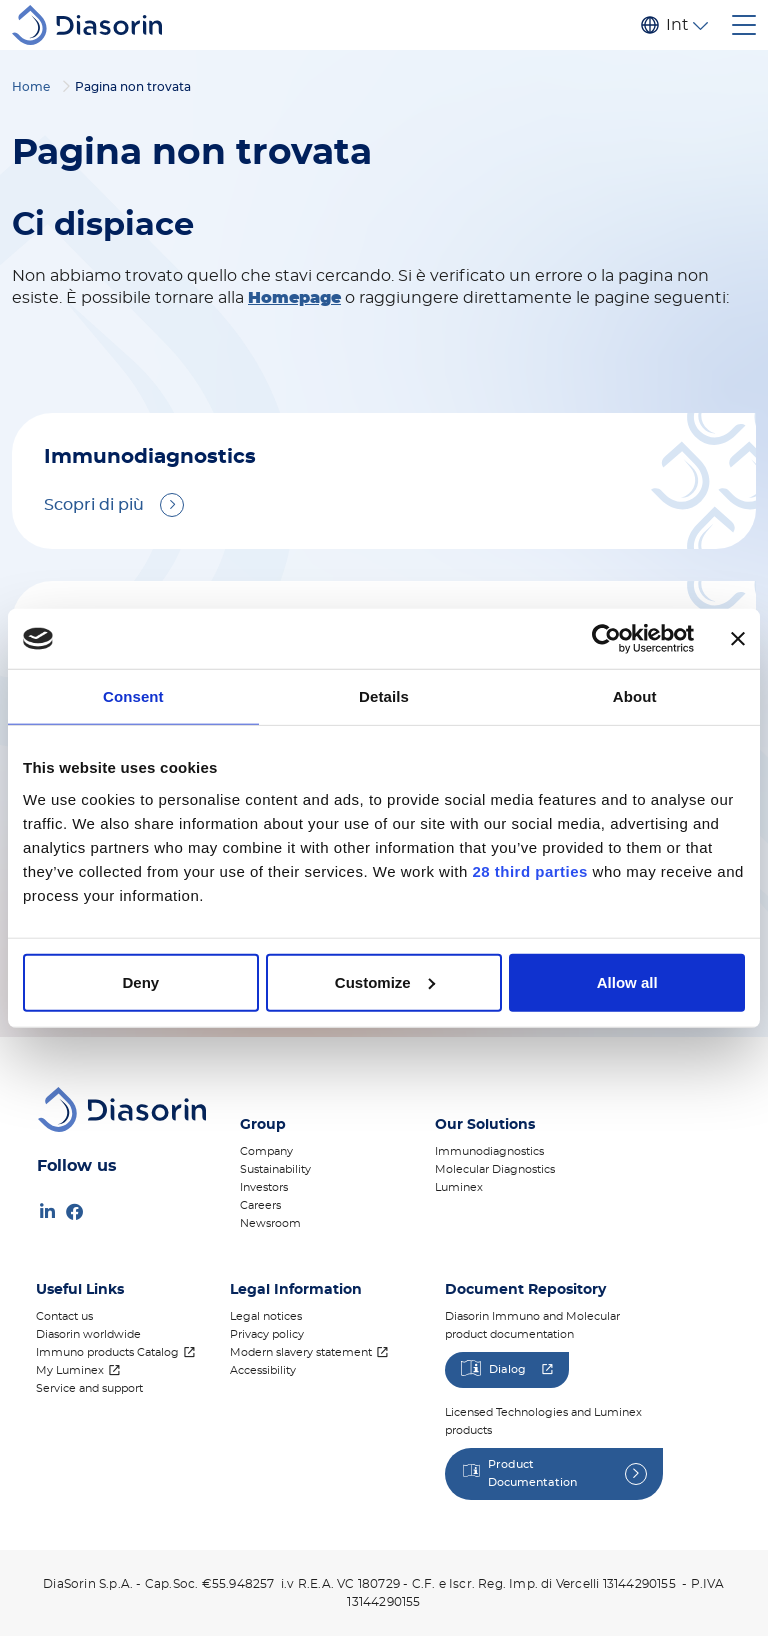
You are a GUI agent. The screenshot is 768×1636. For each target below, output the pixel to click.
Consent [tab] (133, 696)
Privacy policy (267, 1334)
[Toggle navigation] (744, 25)
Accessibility (263, 1370)
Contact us (64, 1316)
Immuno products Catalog (107, 1352)
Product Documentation (532, 1473)
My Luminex (70, 1370)
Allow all (627, 981)
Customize (385, 981)
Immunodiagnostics (489, 1151)
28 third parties (530, 870)
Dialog (507, 1369)
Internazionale (677, 25)
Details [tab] (384, 696)
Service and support (89, 1388)
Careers (260, 1205)
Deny (140, 981)
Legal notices (266, 1316)
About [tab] (635, 696)
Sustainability (275, 1169)
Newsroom (270, 1223)
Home (31, 87)
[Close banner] (738, 639)
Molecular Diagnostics (495, 1169)
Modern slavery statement (301, 1352)
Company (266, 1151)
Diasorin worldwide (88, 1334)
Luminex (459, 1187)
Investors (264, 1187)
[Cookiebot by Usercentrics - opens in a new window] (606, 639)
